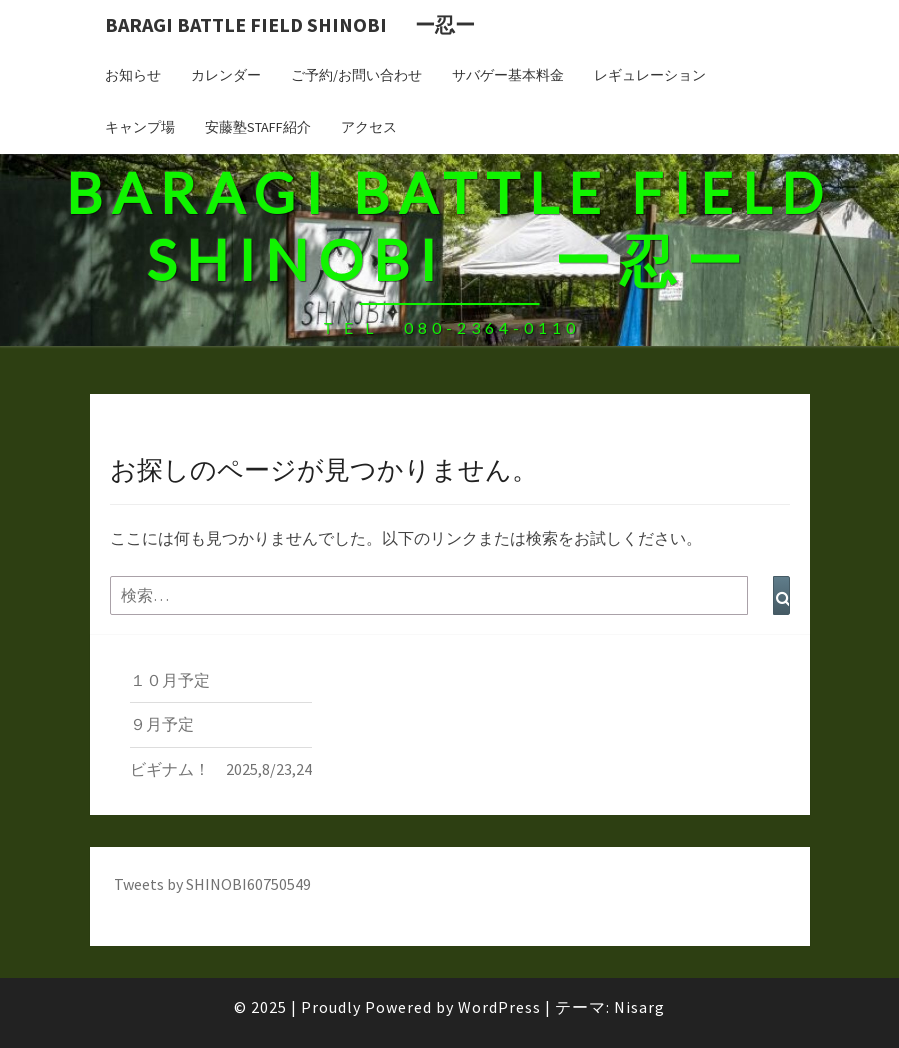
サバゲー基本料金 (508, 75)
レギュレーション (650, 75)
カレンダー (226, 75)
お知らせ (133, 75)
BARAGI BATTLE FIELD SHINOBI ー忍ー (290, 24)
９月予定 (162, 724)
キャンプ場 (140, 127)
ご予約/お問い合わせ (356, 75)
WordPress (499, 1007)
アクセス (369, 127)
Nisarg (639, 1007)
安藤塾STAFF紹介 (258, 127)
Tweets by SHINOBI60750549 (212, 884)
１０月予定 (170, 680)
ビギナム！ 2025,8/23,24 (221, 769)
